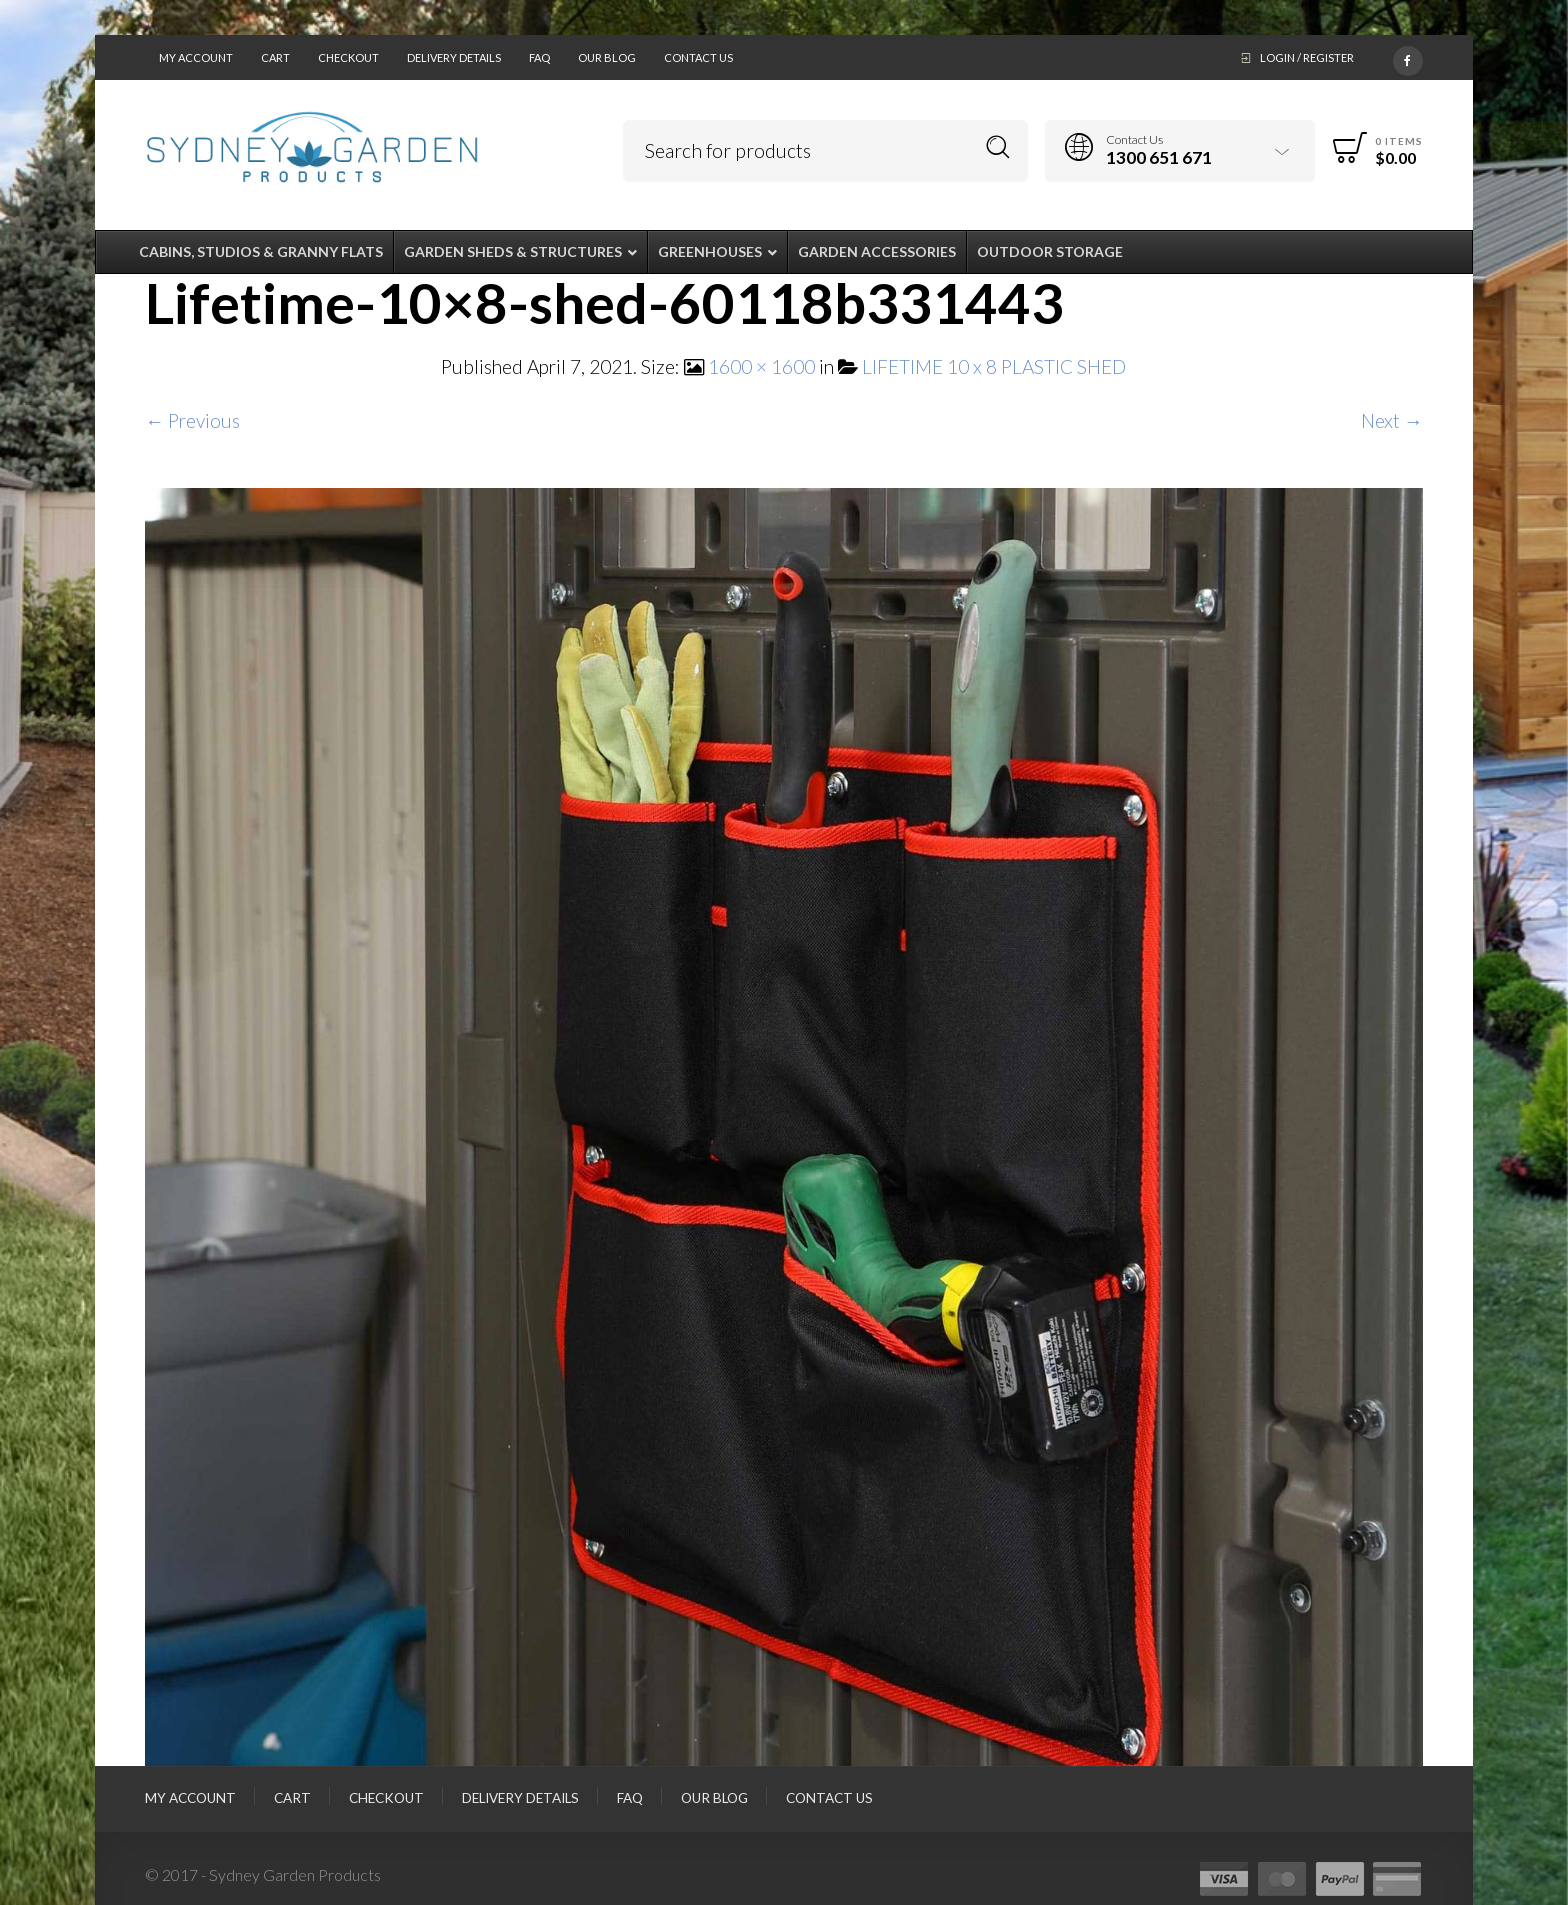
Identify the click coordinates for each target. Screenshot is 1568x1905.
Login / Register (1307, 57)
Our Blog (607, 57)
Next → (1392, 420)
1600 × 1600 (761, 366)
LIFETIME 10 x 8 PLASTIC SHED (994, 366)
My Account (196, 57)
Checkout (348, 57)
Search (998, 147)
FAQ (539, 57)
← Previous (192, 420)
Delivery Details (454, 57)
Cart (275, 57)
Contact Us (698, 57)
